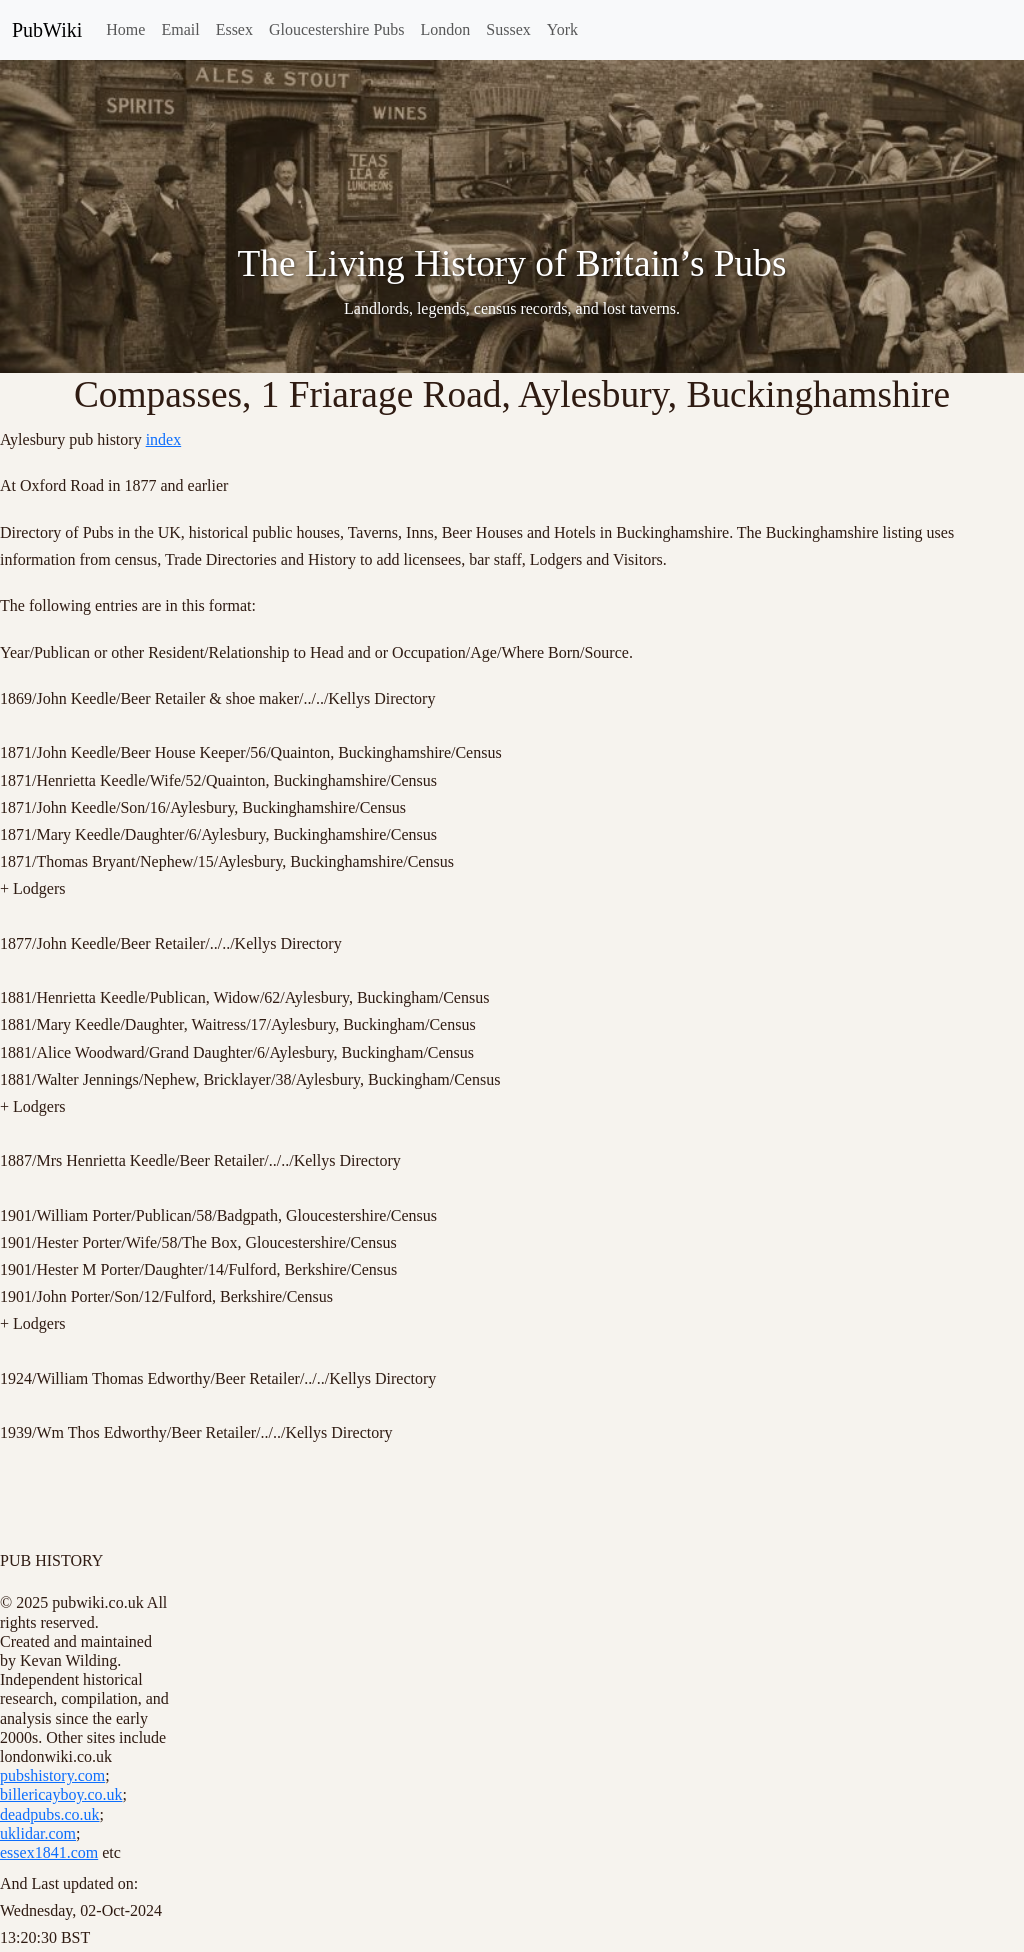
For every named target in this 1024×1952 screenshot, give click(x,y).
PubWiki (47, 30)
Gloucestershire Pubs (337, 29)
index (164, 439)
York (562, 29)
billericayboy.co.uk (61, 1794)
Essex (234, 29)
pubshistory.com (52, 1775)
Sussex (508, 29)
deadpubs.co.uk (50, 1814)
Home (125, 29)
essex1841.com (49, 1852)
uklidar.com (38, 1833)
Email (180, 29)
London (446, 29)
